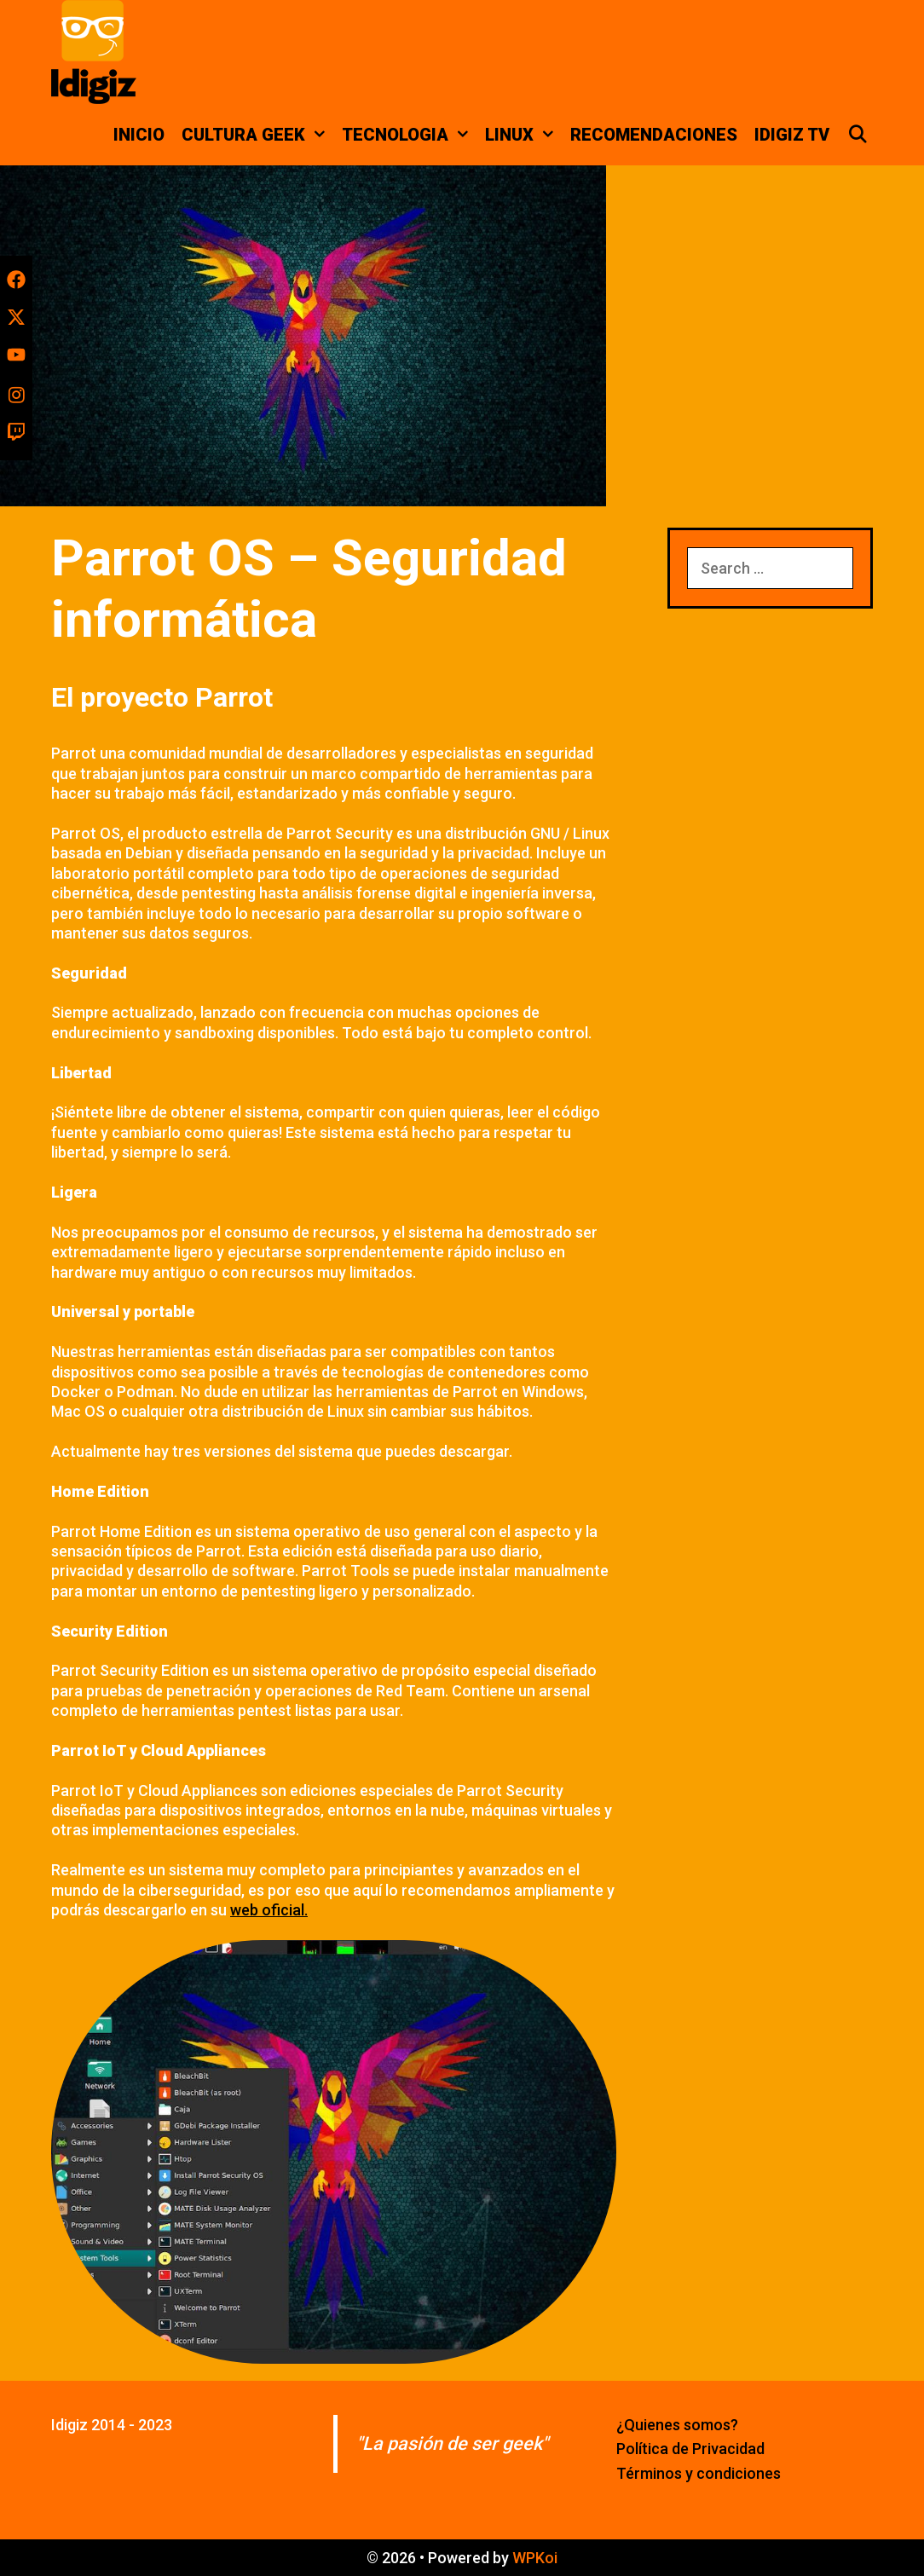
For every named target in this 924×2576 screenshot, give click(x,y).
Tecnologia (409, 134)
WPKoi (534, 2558)
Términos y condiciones (698, 2473)
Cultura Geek (257, 134)
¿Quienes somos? (677, 2425)
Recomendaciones (653, 134)
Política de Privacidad (690, 2449)
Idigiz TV (791, 134)
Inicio (139, 134)
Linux (523, 134)
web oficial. (269, 1910)
